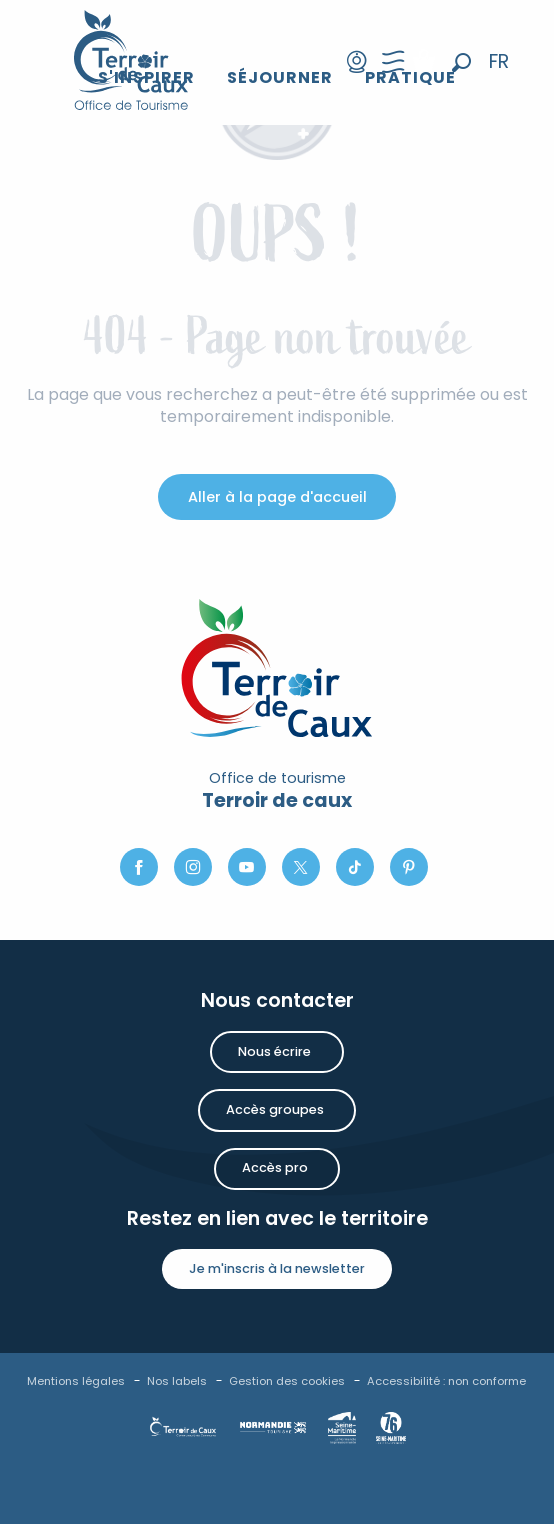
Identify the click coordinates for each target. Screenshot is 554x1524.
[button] (461, 62)
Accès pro (275, 1167)
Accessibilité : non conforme (446, 1381)
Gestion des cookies (287, 1381)
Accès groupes (275, 1109)
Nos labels (177, 1381)
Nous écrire (274, 1051)
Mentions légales (76, 1381)
